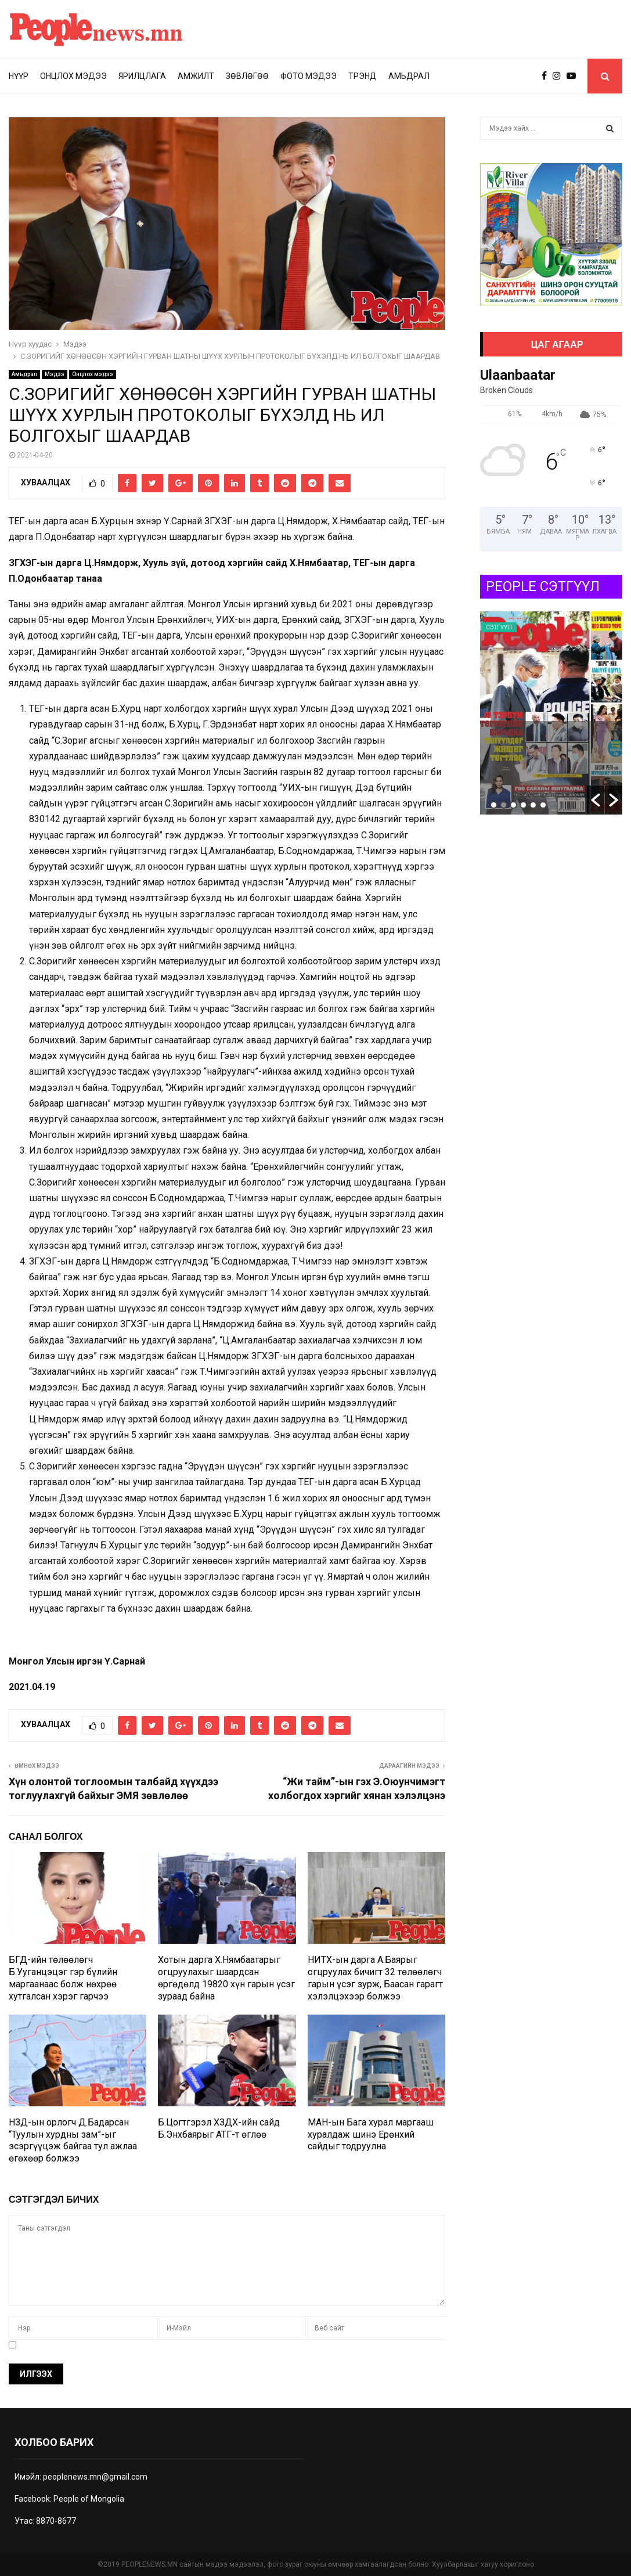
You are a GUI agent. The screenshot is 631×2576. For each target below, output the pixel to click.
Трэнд (362, 76)
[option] (551, 713)
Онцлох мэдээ (73, 76)
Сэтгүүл (499, 627)
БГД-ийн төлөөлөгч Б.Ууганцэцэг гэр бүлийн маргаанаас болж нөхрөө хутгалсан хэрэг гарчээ (63, 1977)
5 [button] (533, 805)
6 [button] (543, 805)
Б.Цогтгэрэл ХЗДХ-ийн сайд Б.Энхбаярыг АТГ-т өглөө (219, 2128)
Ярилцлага (142, 76)
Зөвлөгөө (247, 76)
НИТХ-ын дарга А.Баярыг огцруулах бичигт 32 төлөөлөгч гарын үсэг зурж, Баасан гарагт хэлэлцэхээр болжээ (375, 1977)
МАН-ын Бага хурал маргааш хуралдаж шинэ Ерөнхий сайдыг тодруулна (371, 2134)
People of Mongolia (88, 2498)
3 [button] (513, 805)
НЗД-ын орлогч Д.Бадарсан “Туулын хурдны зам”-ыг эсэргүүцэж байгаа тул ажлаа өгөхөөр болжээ (73, 2140)
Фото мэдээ (308, 76)
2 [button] (503, 805)
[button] (595, 800)
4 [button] (523, 805)
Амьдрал (409, 76)
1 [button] (493, 805)
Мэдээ (54, 374)
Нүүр (18, 76)
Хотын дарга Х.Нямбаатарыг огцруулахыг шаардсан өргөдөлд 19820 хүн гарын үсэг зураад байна (226, 1977)
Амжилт (196, 76)
